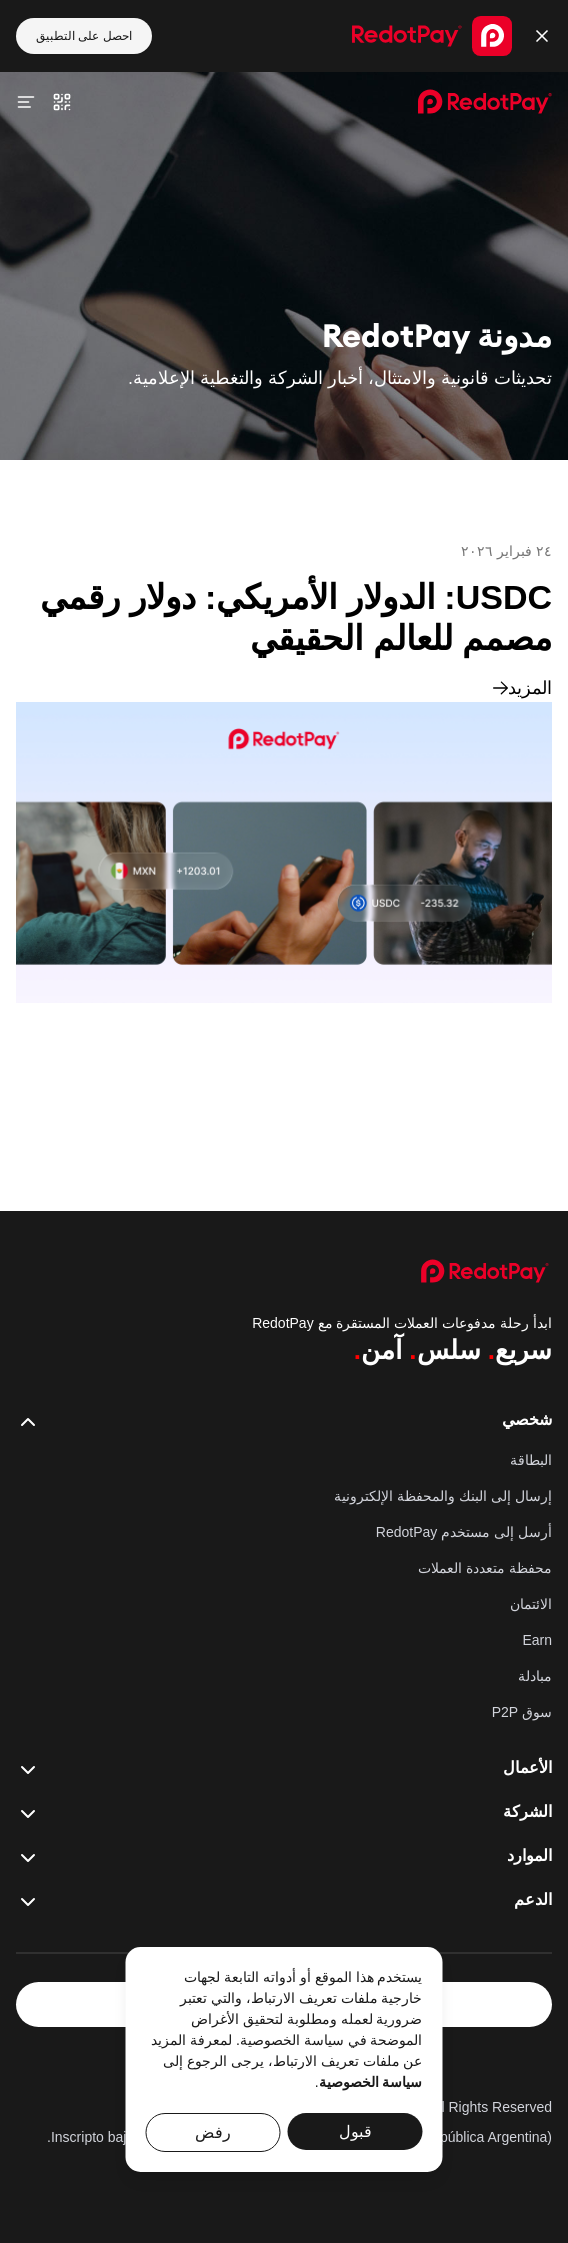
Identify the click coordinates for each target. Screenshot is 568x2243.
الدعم (284, 1901)
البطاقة (531, 1460)
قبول (355, 2131)
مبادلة (535, 1676)
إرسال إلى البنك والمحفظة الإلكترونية (443, 1496)
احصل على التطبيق (84, 36)
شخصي (284, 1421)
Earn (537, 1640)
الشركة (284, 1813)
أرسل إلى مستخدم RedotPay (464, 1532)
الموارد (284, 1857)
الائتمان (531, 1604)
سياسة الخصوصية (371, 2082)
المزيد (522, 688)
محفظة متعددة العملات (485, 1568)
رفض (213, 2132)
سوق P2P (522, 1712)
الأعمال (284, 1769)
